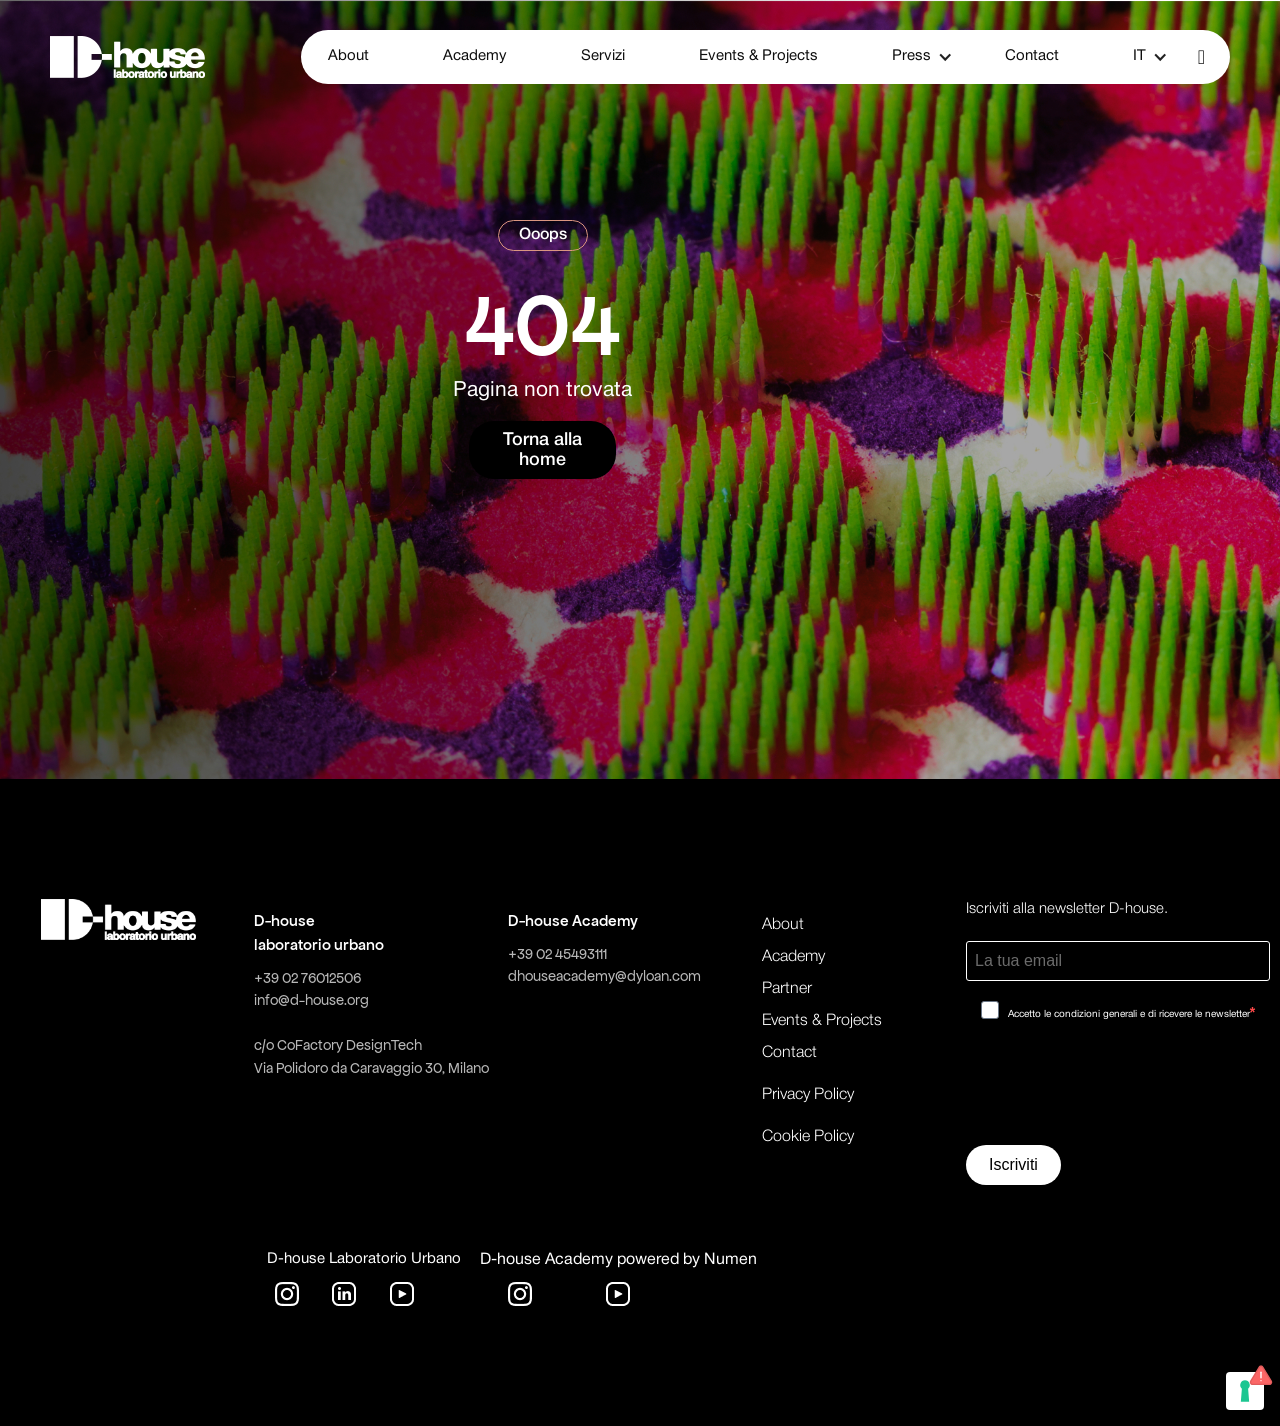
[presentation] (1118, 1090)
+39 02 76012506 (307, 978)
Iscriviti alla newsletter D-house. (1067, 909)
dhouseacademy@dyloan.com (604, 976)
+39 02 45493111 (557, 954)
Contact (1032, 56)
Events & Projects (758, 56)
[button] (911, 57)
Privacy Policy (808, 1095)
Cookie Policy (808, 1137)
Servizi (603, 56)
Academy (475, 56)
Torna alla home (542, 450)
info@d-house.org (311, 1000)
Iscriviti (1013, 1164)
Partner (787, 989)
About (348, 56)
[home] (128, 57)
